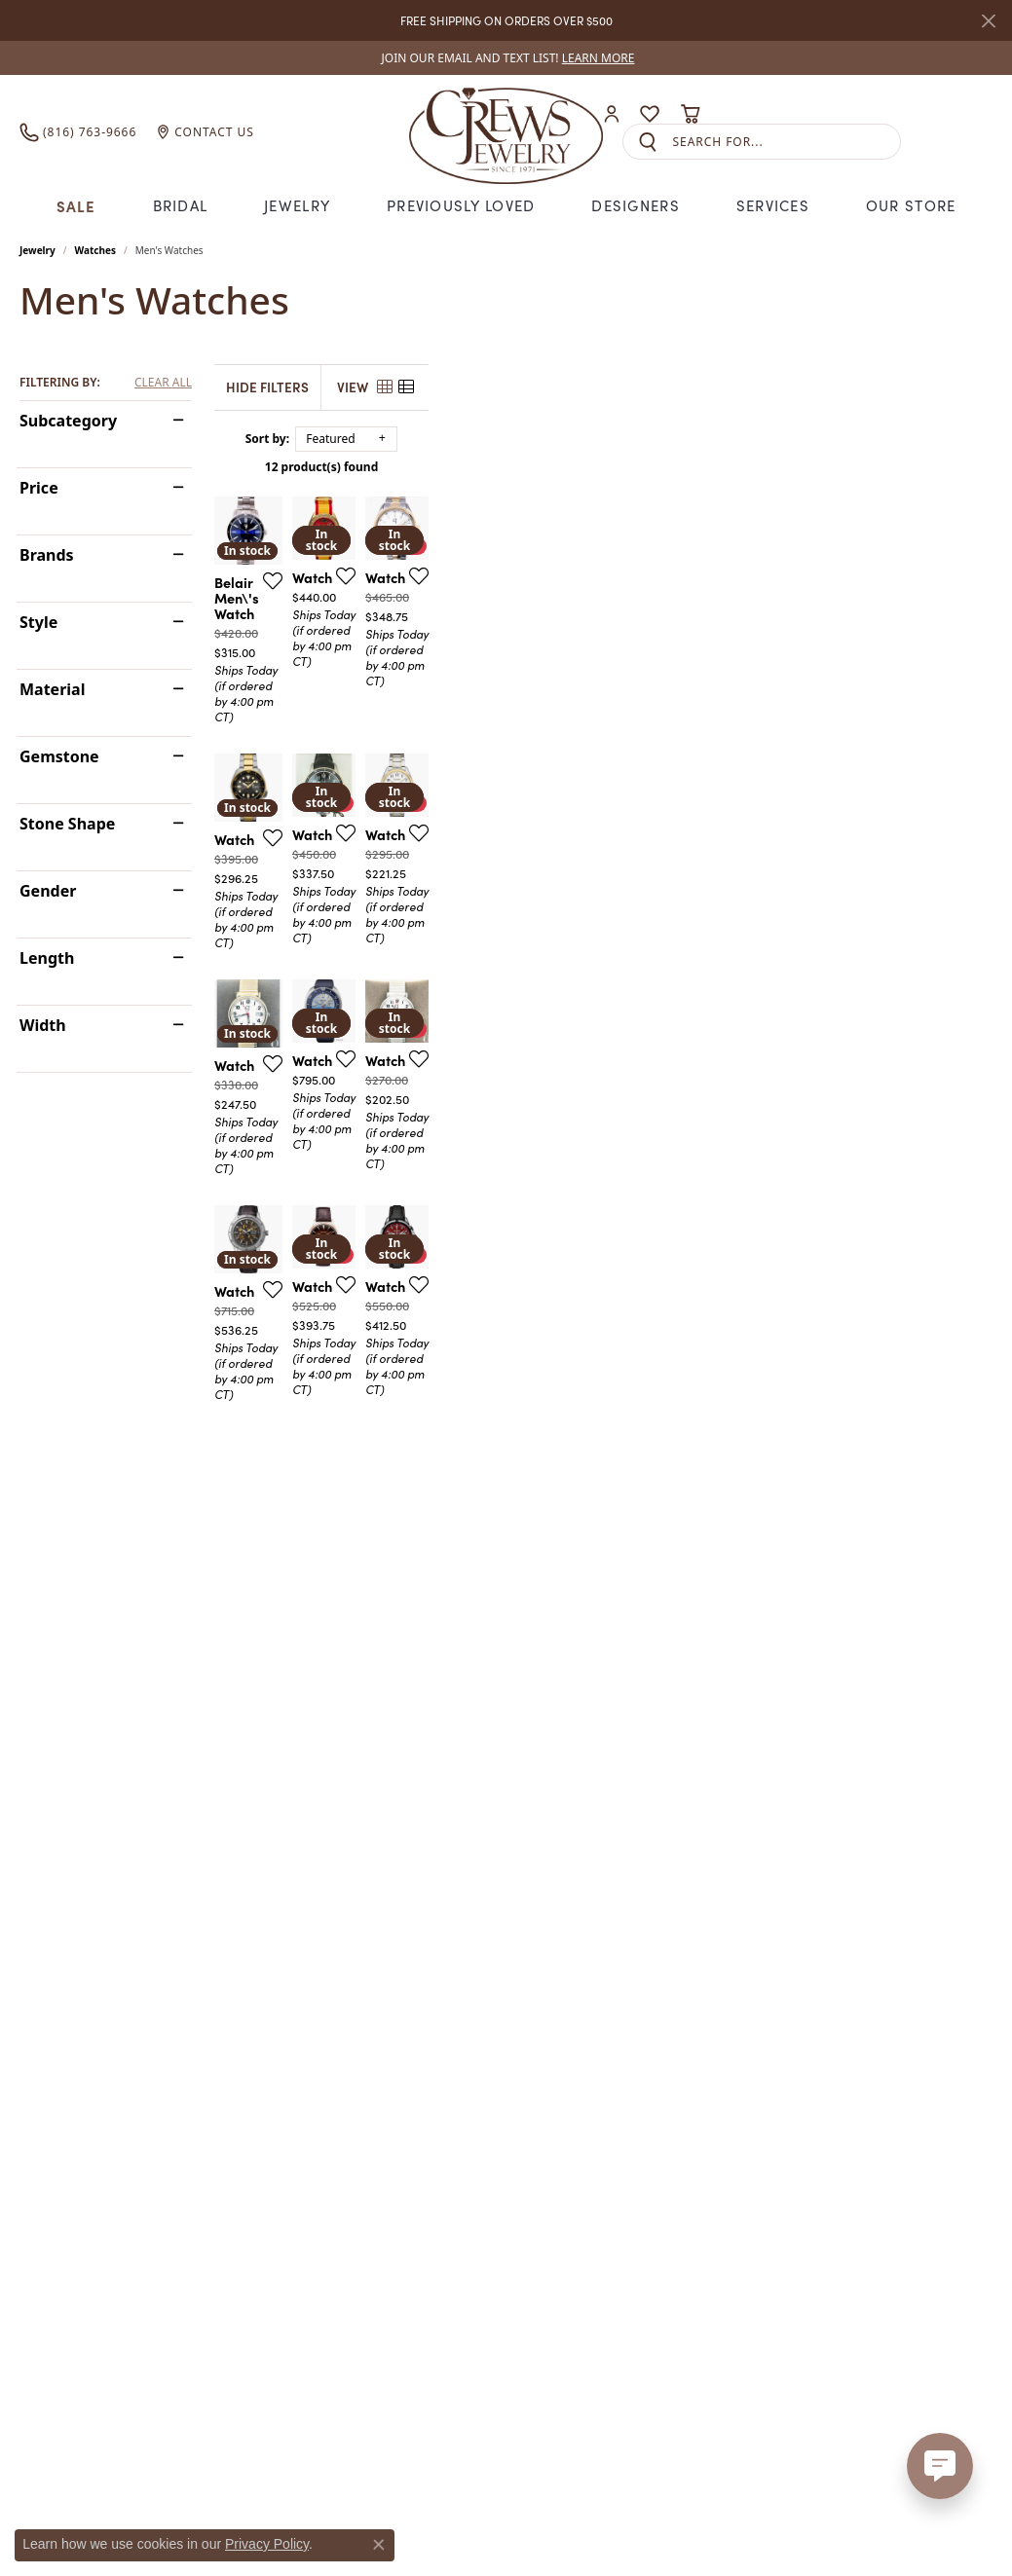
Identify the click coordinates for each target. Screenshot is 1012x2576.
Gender (47, 891)
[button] (611, 114)
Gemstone (59, 756)
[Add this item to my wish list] (452, 765)
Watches (95, 250)
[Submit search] (647, 142)
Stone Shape (67, 823)
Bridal (180, 205)
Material (52, 689)
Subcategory (68, 420)
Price (38, 488)
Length (46, 958)
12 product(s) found (602, 467)
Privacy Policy (267, 2544)
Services (772, 205)
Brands (46, 555)
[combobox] (786, 142)
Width (42, 1025)
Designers (635, 205)
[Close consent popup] (379, 2545)
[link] (506, 58)
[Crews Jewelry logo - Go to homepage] (506, 131)
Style (38, 622)
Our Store (911, 205)
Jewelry (297, 205)
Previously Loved (461, 205)
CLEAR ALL (163, 382)
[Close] (988, 21)
